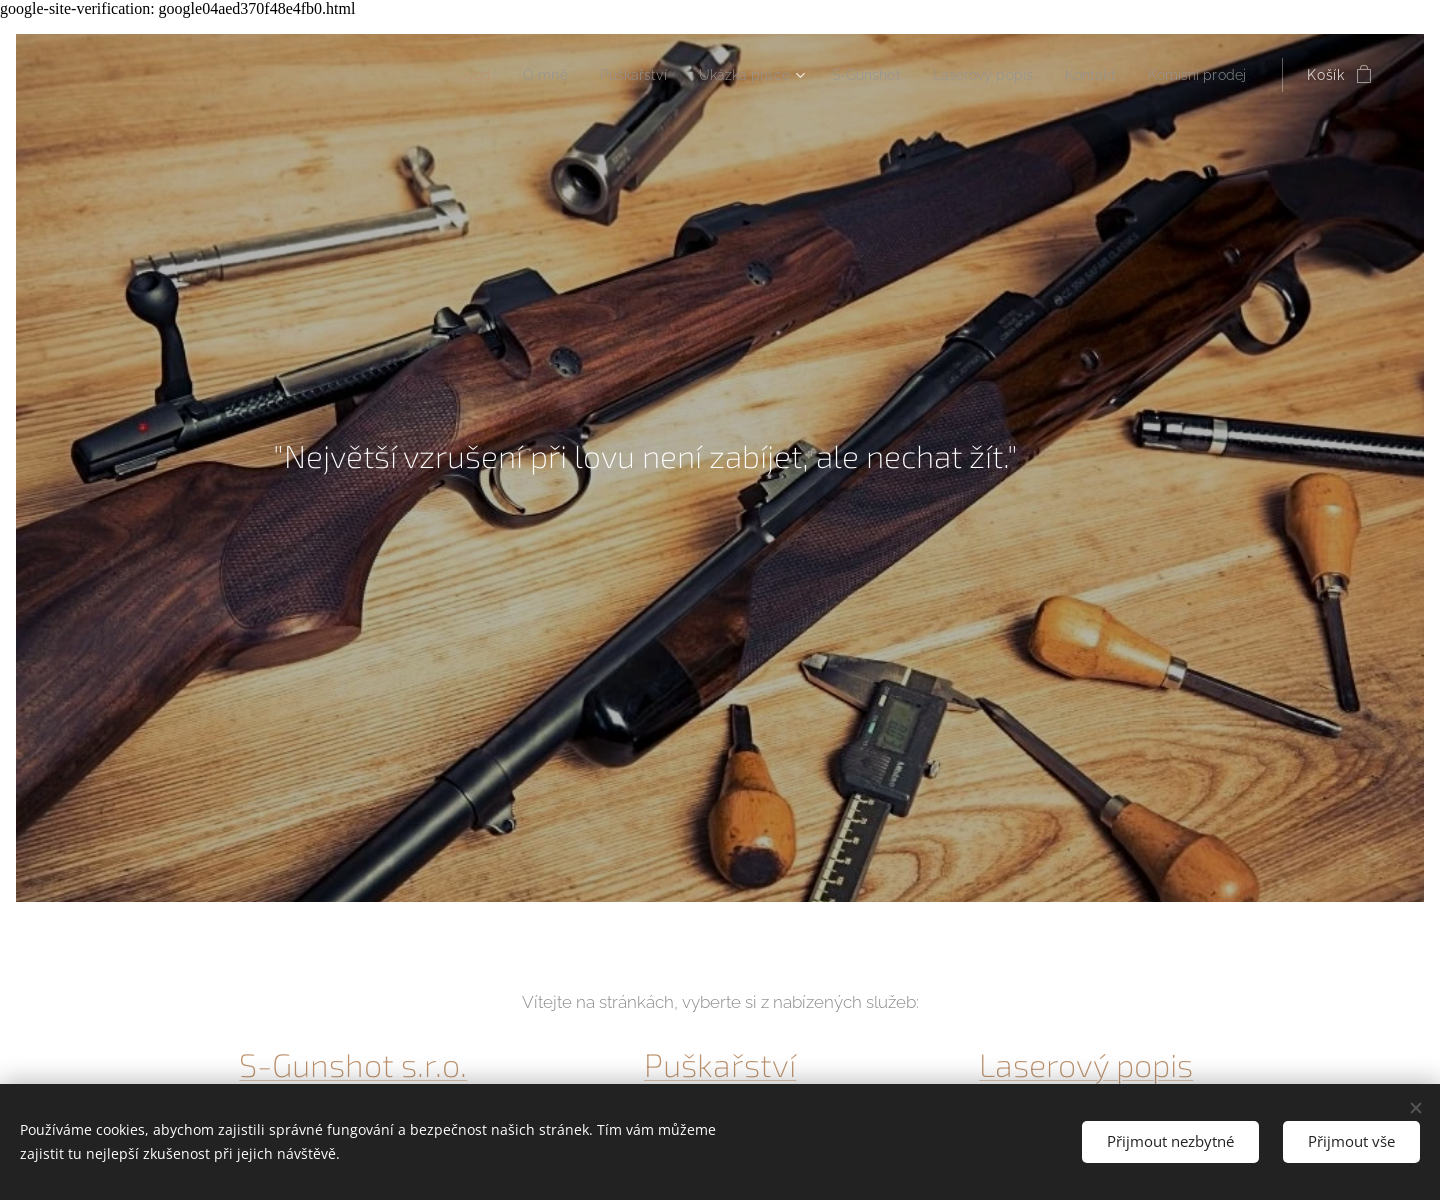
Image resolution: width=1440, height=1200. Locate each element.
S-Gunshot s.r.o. (353, 1064)
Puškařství (720, 1064)
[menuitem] (423, 75)
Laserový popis (1087, 1064)
